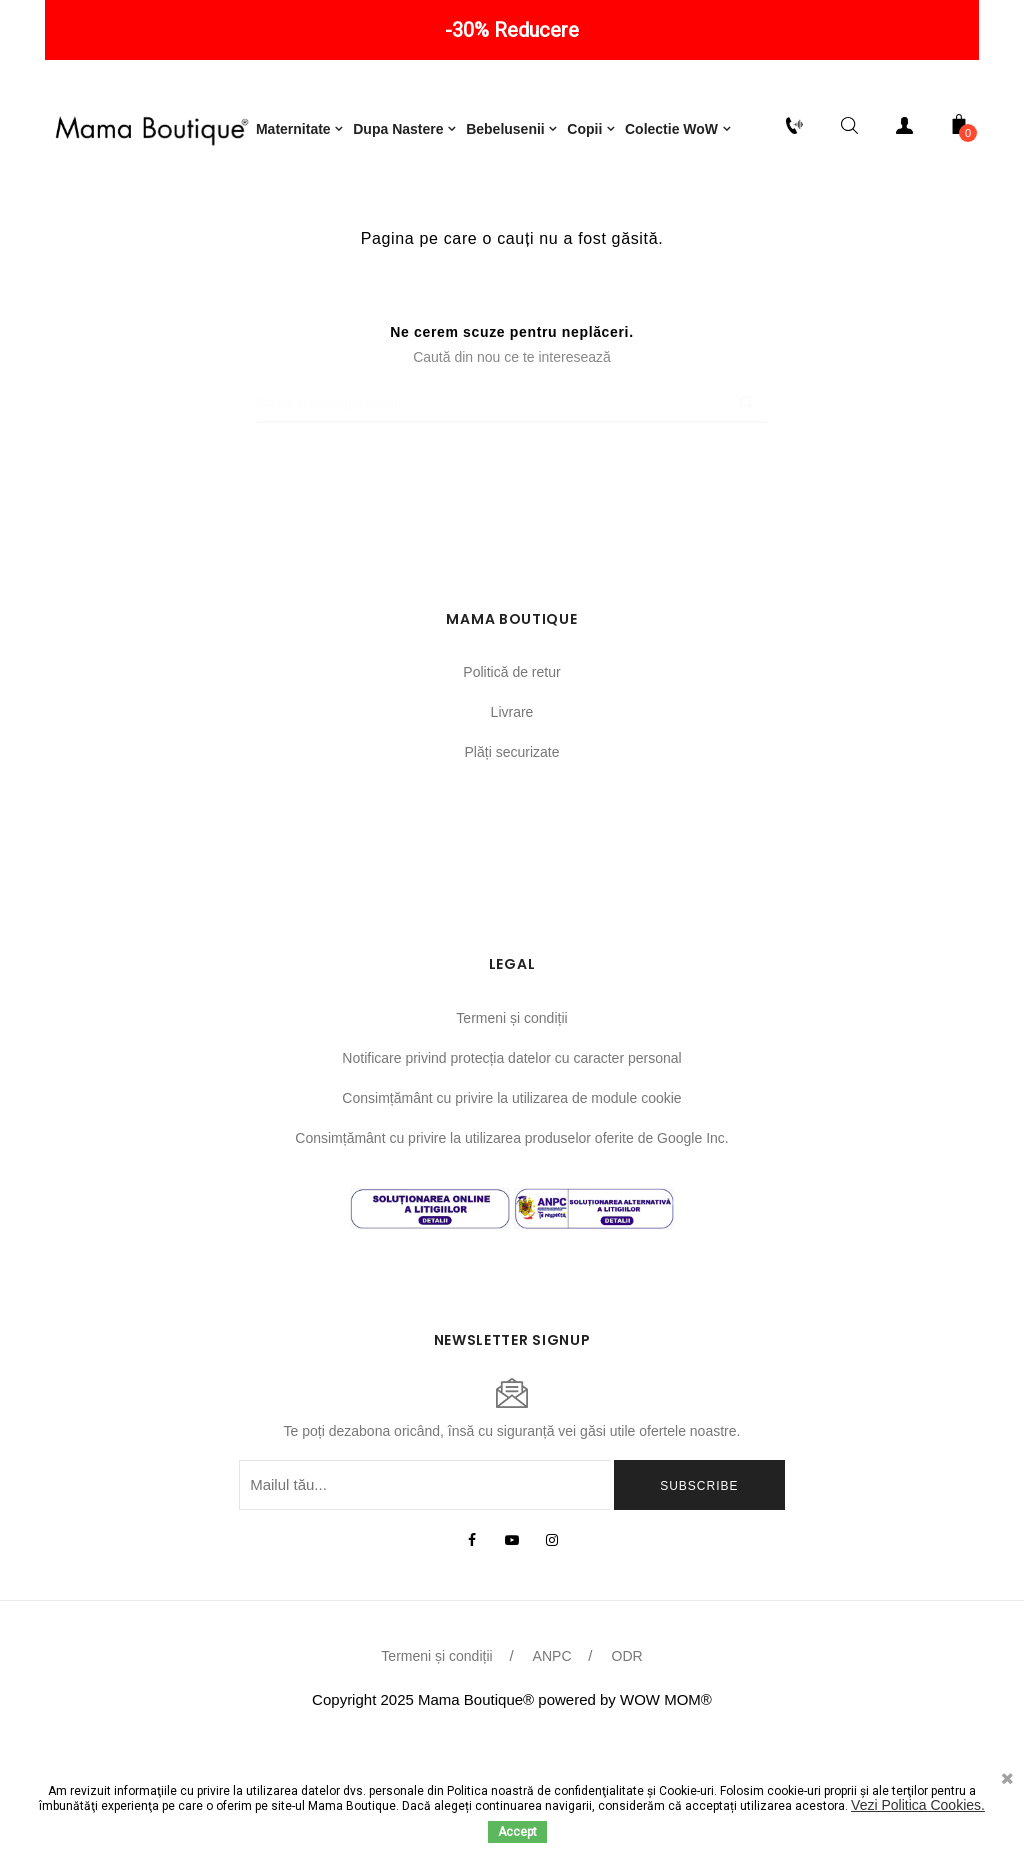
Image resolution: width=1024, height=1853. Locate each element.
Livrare (512, 814)
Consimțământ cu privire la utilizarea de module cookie (511, 1199)
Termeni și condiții (511, 1119)
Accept (517, 1832)
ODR (627, 1758)
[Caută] (512, 505)
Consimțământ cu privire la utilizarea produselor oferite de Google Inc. (511, 1239)
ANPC (552, 1758)
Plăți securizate (512, 854)
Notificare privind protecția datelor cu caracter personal (511, 1159)
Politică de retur (511, 774)
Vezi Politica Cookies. (918, 1805)
